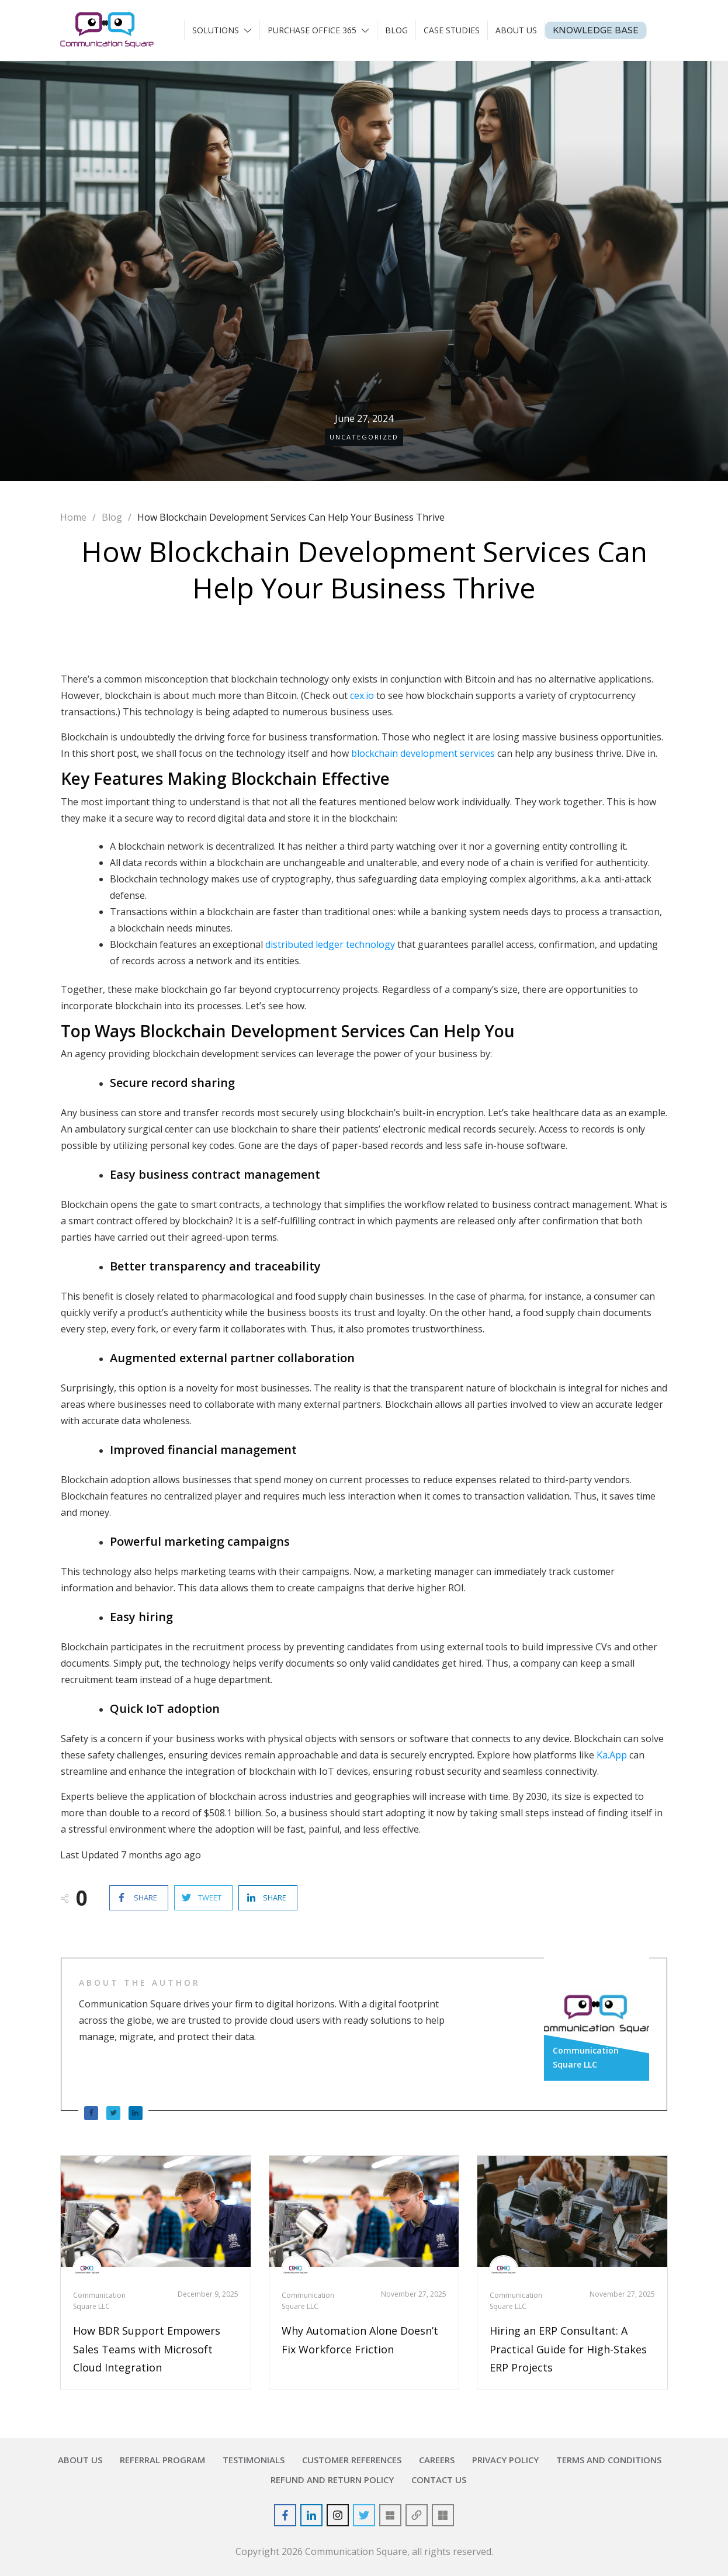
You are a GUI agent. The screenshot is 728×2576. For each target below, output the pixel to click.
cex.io (362, 695)
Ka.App (612, 1755)
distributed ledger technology (330, 944)
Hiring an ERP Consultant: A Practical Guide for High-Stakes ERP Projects (568, 2349)
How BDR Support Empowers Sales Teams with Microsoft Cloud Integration (146, 2349)
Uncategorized (364, 436)
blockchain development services (423, 753)
